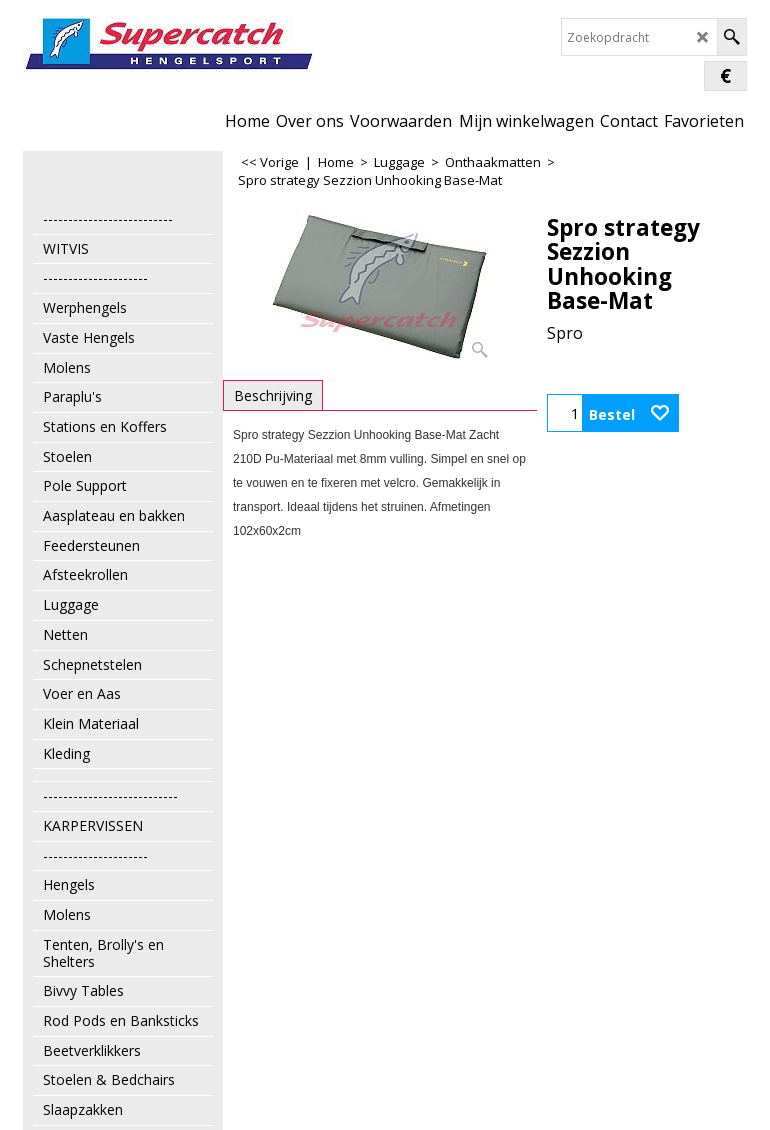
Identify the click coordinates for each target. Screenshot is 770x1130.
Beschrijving (273, 395)
